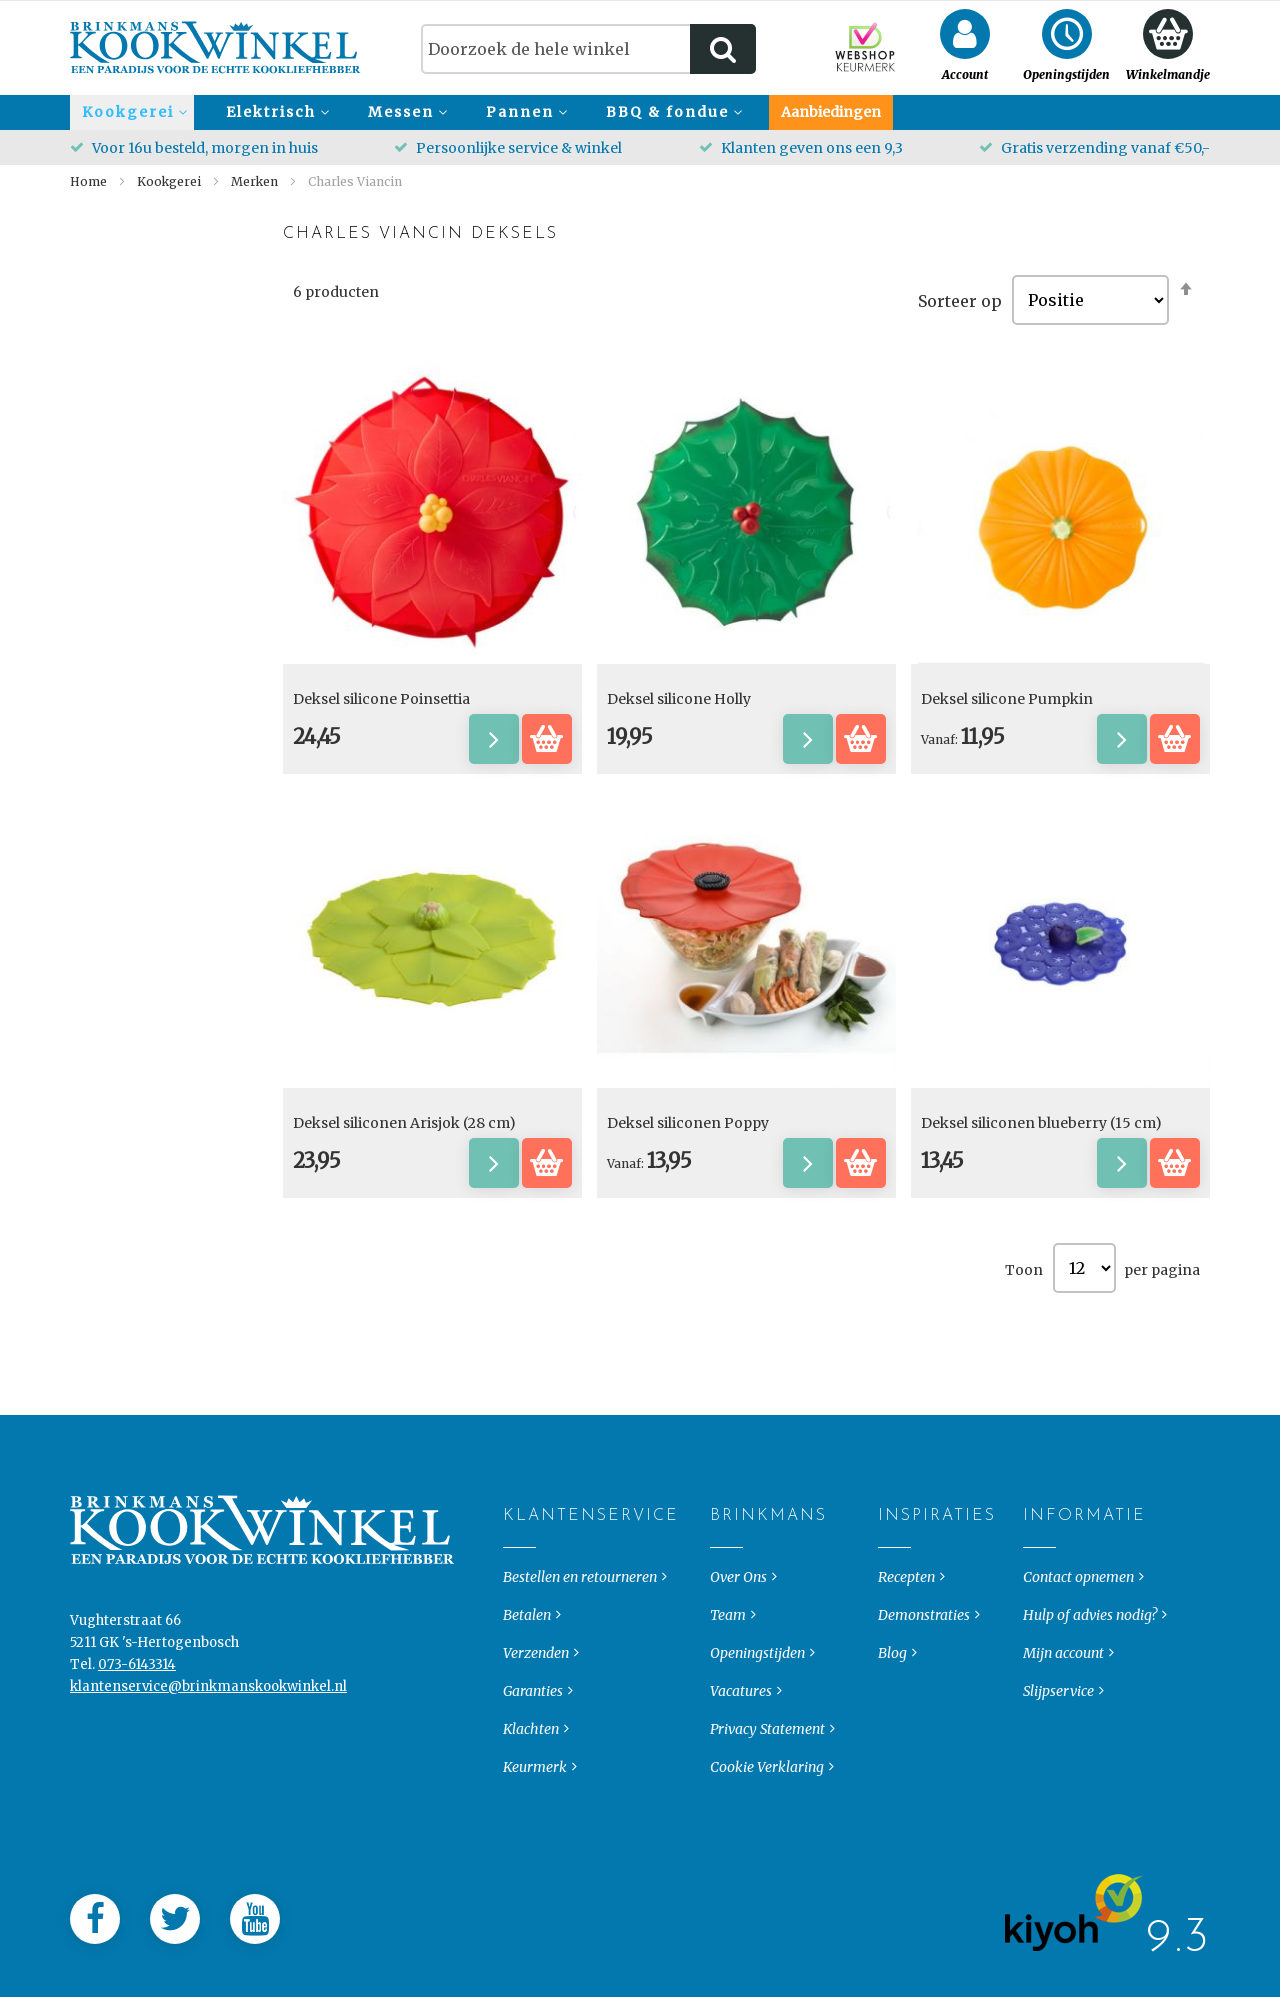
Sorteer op (960, 300)
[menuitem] (132, 112)
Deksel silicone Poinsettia (381, 699)
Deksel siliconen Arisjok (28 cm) (404, 1123)
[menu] (640, 112)
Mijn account (1063, 1741)
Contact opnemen (1078, 1665)
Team (728, 1703)
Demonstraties (924, 1703)
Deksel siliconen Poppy (688, 1123)
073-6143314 (137, 1752)
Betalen (527, 1703)
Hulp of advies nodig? (1090, 1703)
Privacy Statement (767, 1817)
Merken (256, 181)
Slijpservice (1058, 1779)
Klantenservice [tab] (519, 1604)
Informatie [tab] (1039, 1604)
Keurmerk (535, 1855)
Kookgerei (170, 181)
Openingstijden (757, 1741)
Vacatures (741, 1779)
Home (90, 181)
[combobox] (588, 49)
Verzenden (536, 1741)
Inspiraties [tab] (894, 1604)
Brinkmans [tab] (726, 1604)
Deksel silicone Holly (679, 699)
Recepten (906, 1665)
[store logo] (215, 47)
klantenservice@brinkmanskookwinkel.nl (208, 1774)
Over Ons (738, 1665)
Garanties (533, 1779)
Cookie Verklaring (767, 1855)
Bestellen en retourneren (580, 1665)
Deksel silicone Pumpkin (1007, 699)
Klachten (531, 1817)
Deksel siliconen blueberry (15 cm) (1041, 1123)
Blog (892, 1741)
